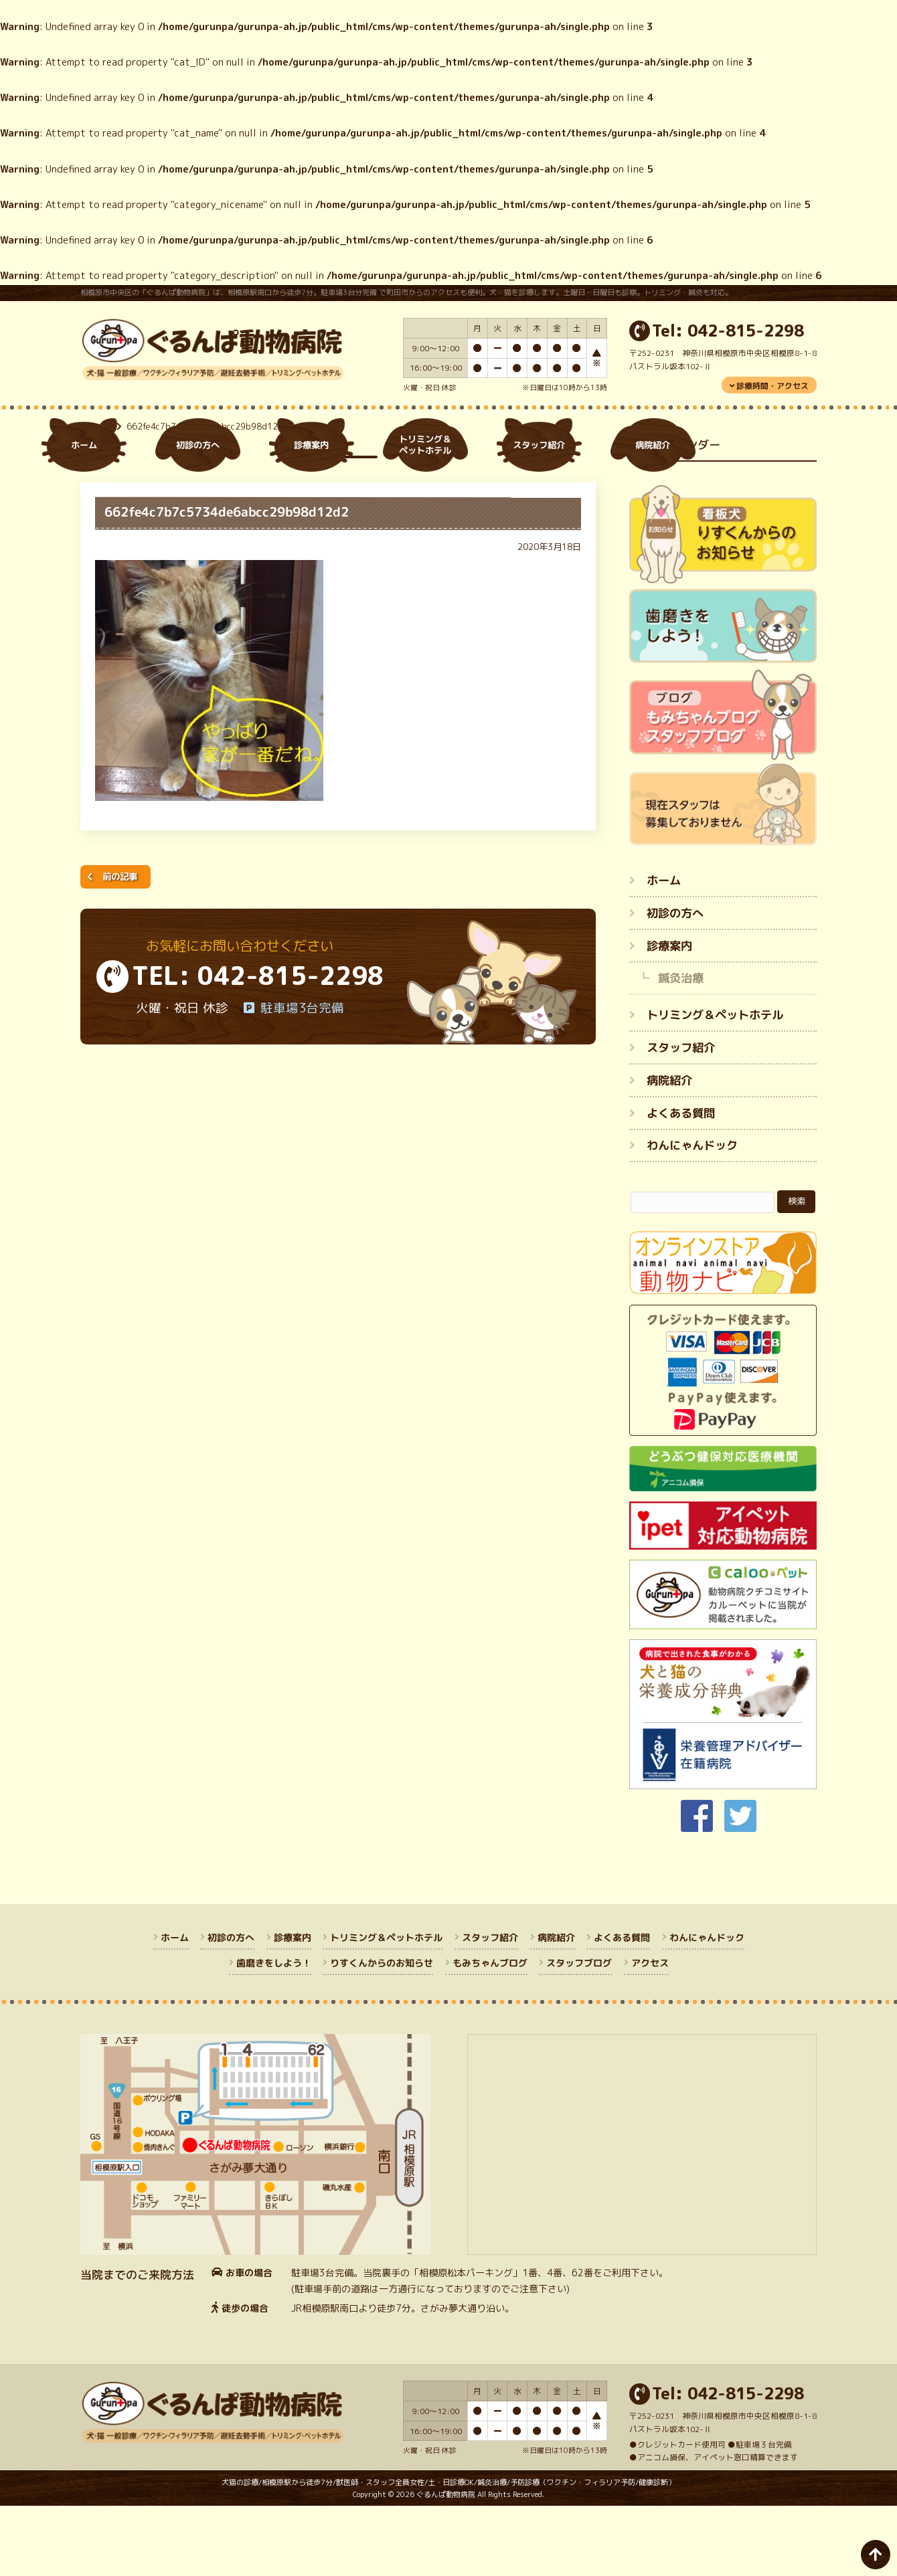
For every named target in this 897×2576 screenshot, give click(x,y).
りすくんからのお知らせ (381, 2033)
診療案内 (669, 1015)
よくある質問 (681, 1182)
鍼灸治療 (681, 1048)
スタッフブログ (579, 2033)
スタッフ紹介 (681, 1117)
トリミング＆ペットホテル (715, 1085)
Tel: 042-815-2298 (728, 331)
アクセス (649, 2033)
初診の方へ (675, 982)
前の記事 (119, 946)
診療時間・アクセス (772, 385)
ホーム (98, 496)
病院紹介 (669, 1149)
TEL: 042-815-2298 (258, 1045)
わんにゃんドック (692, 1215)
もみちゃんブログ (489, 2033)
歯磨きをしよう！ (273, 2033)
